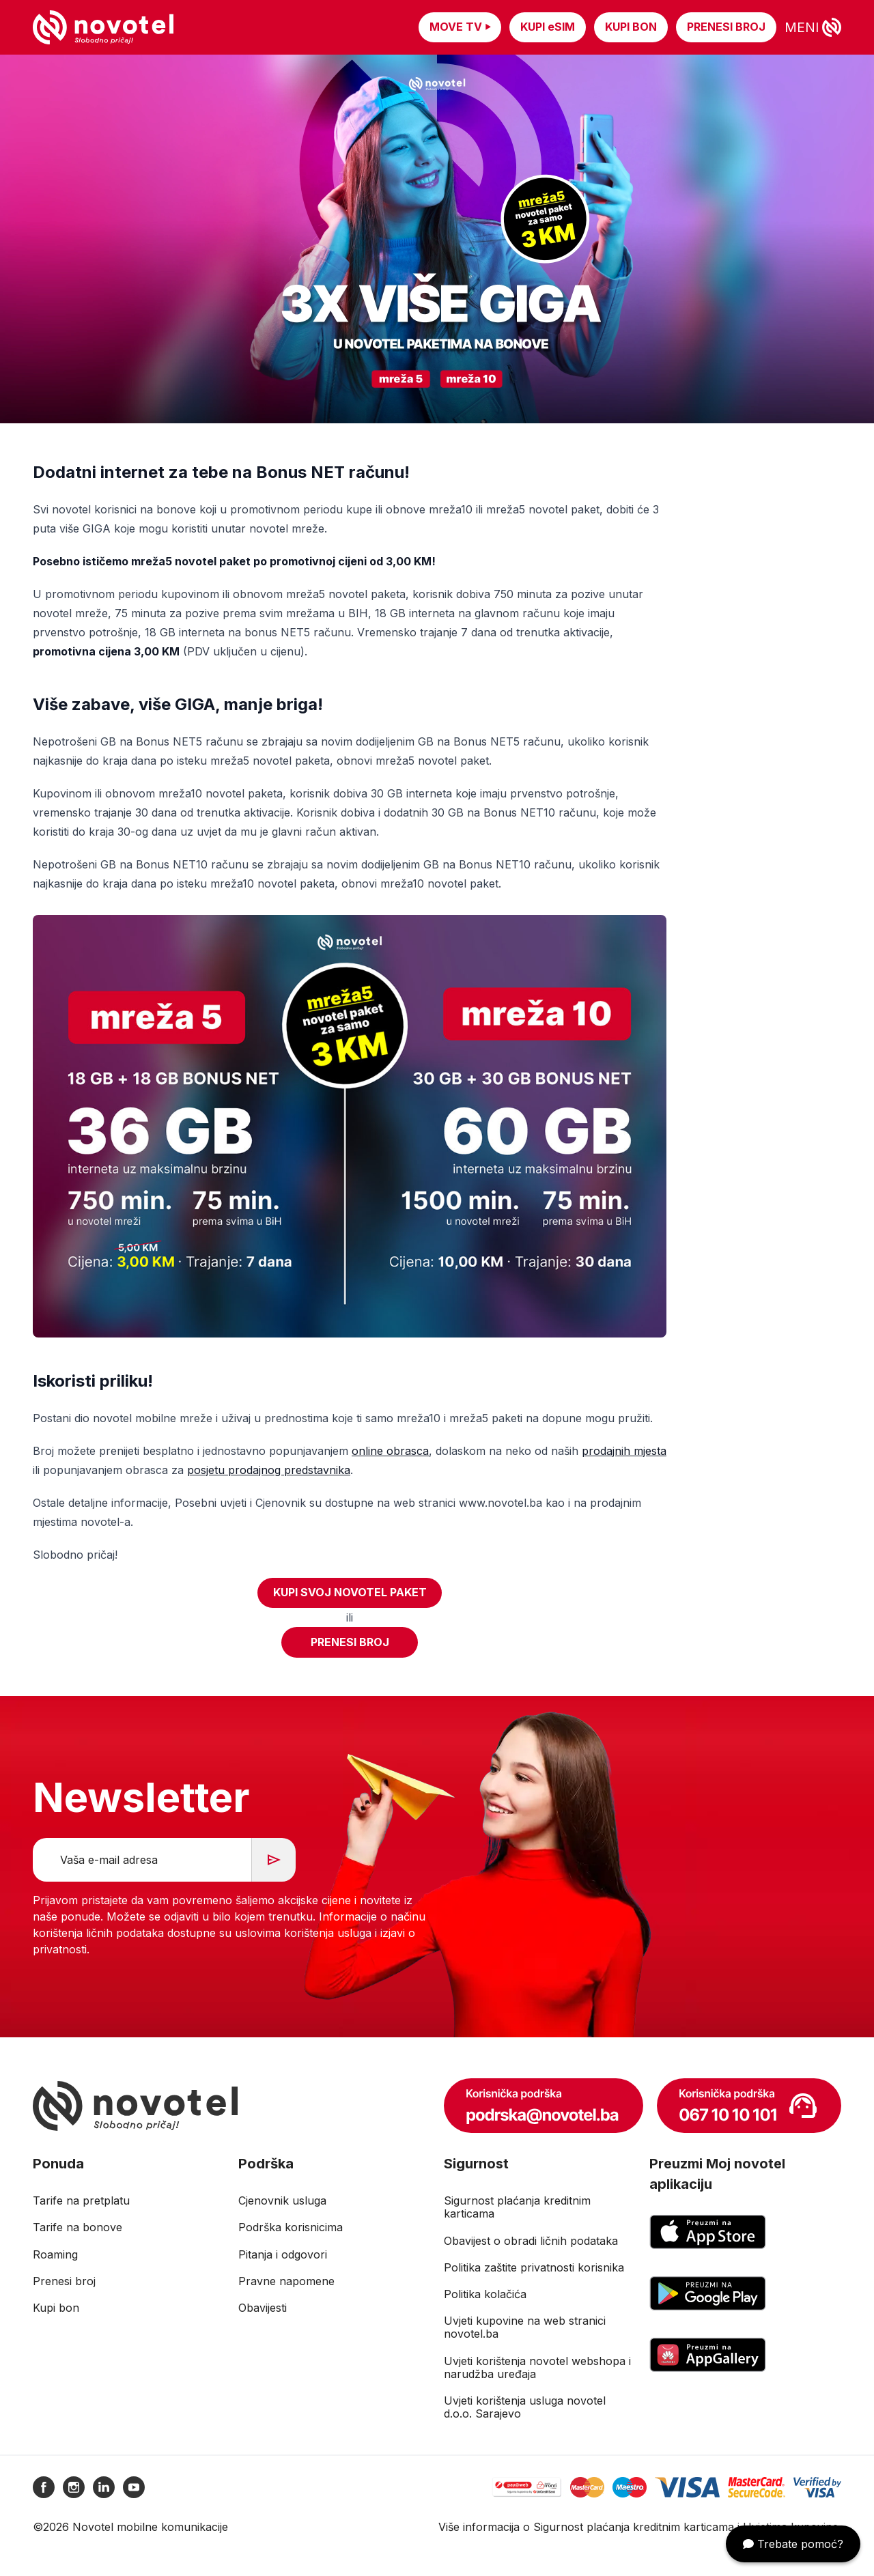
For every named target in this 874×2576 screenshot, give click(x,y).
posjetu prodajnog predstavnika (268, 1470)
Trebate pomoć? (793, 2544)
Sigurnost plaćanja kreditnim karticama (633, 2527)
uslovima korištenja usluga (303, 1933)
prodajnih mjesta (624, 1451)
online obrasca (390, 1451)
